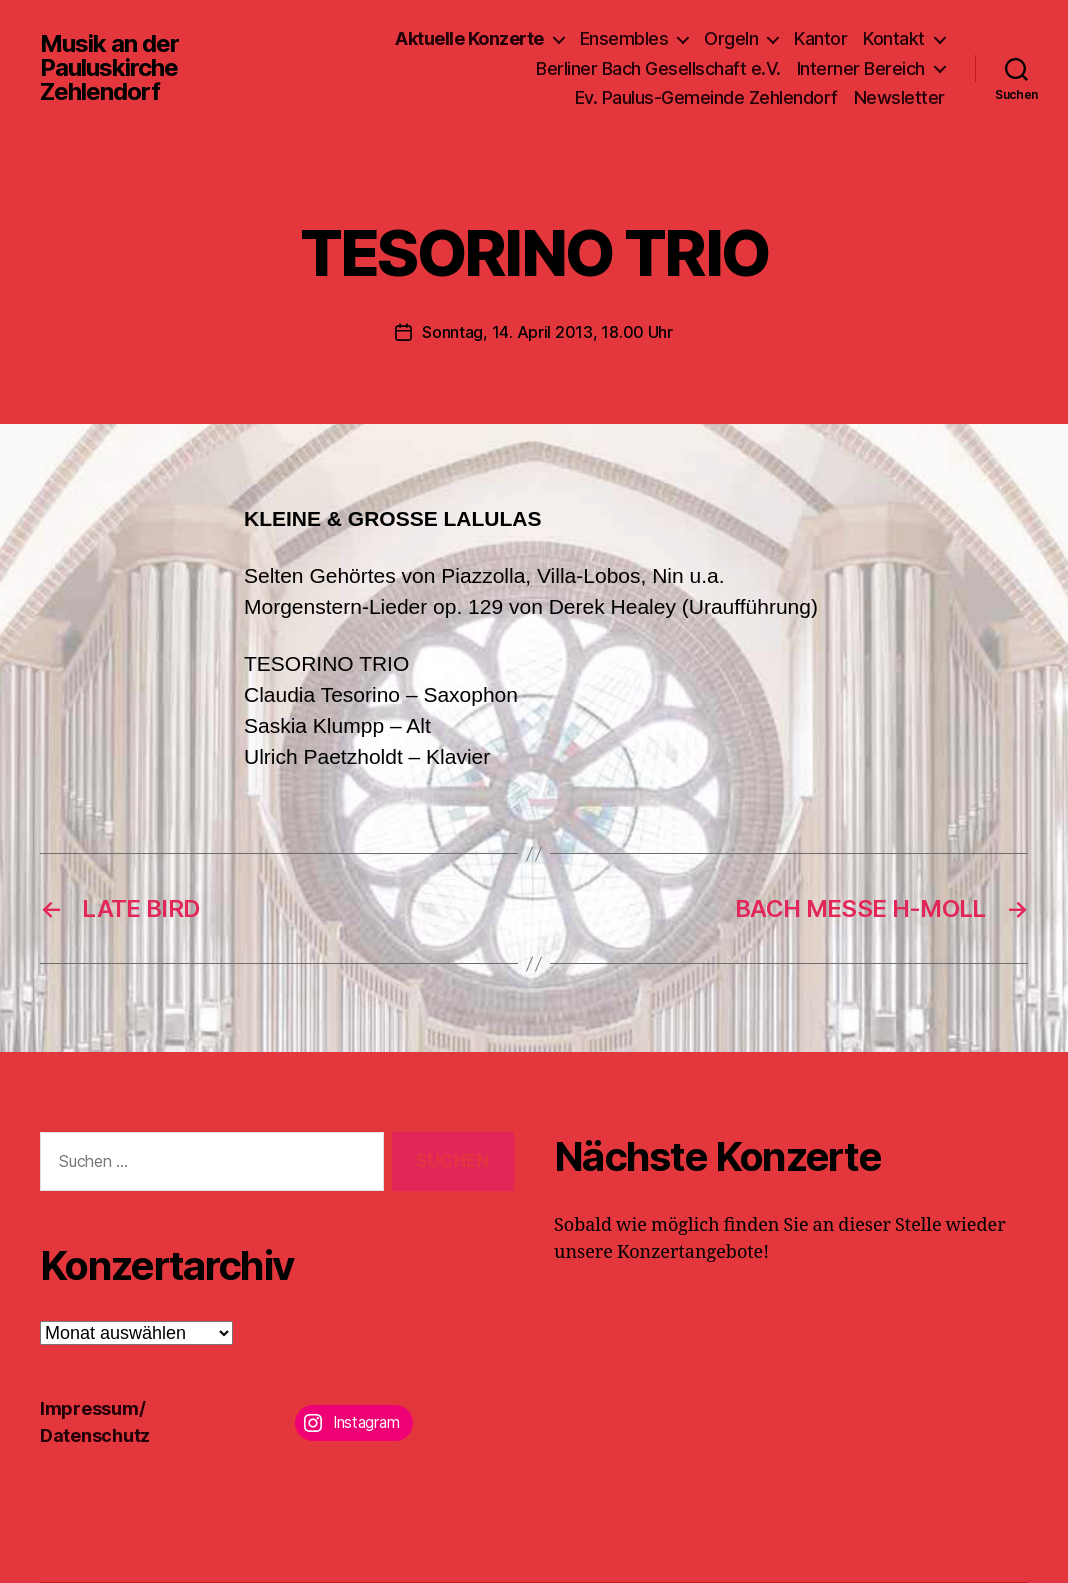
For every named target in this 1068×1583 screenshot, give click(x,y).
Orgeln (731, 38)
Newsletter (899, 97)
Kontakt (894, 38)
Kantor (820, 38)
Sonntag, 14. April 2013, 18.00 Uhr (547, 332)
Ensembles (624, 38)
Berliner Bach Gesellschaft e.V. (658, 68)
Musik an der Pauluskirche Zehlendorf (109, 68)
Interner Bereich (861, 68)
